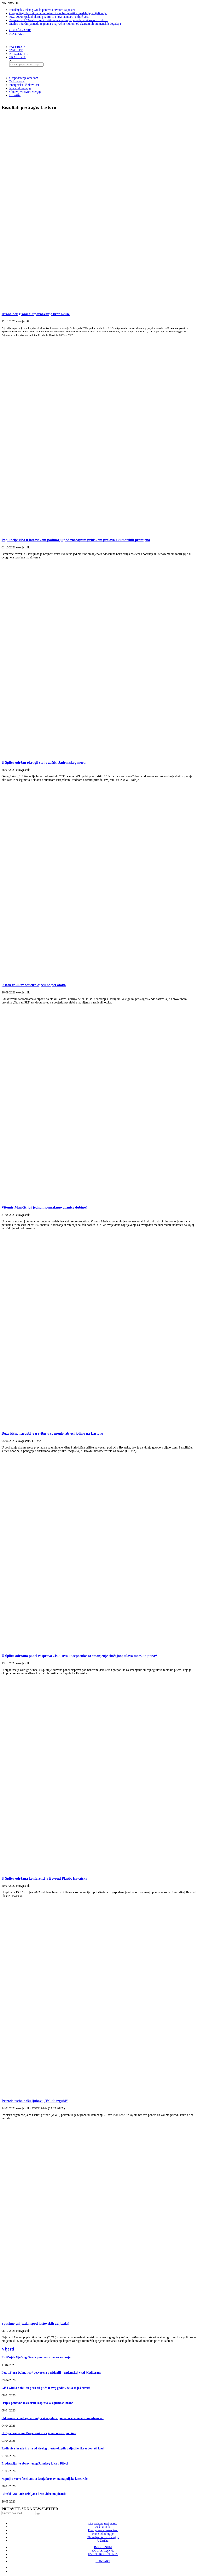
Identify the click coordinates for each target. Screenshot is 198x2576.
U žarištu (14, 95)
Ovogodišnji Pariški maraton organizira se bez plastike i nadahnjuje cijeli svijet (58, 13)
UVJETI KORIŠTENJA (103, 2554)
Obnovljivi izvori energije (25, 91)
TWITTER (16, 50)
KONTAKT (16, 33)
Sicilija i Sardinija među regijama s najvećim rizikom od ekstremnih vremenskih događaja (65, 23)
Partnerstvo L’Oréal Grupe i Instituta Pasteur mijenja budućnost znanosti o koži (58, 20)
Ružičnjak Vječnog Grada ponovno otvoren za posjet (42, 9)
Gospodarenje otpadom (23, 77)
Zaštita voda (17, 81)
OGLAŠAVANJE (20, 30)
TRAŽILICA (17, 57)
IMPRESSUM (103, 2547)
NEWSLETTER (19, 53)
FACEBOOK (17, 46)
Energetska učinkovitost (24, 84)
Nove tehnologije (20, 88)
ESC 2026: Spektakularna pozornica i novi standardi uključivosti (49, 16)
